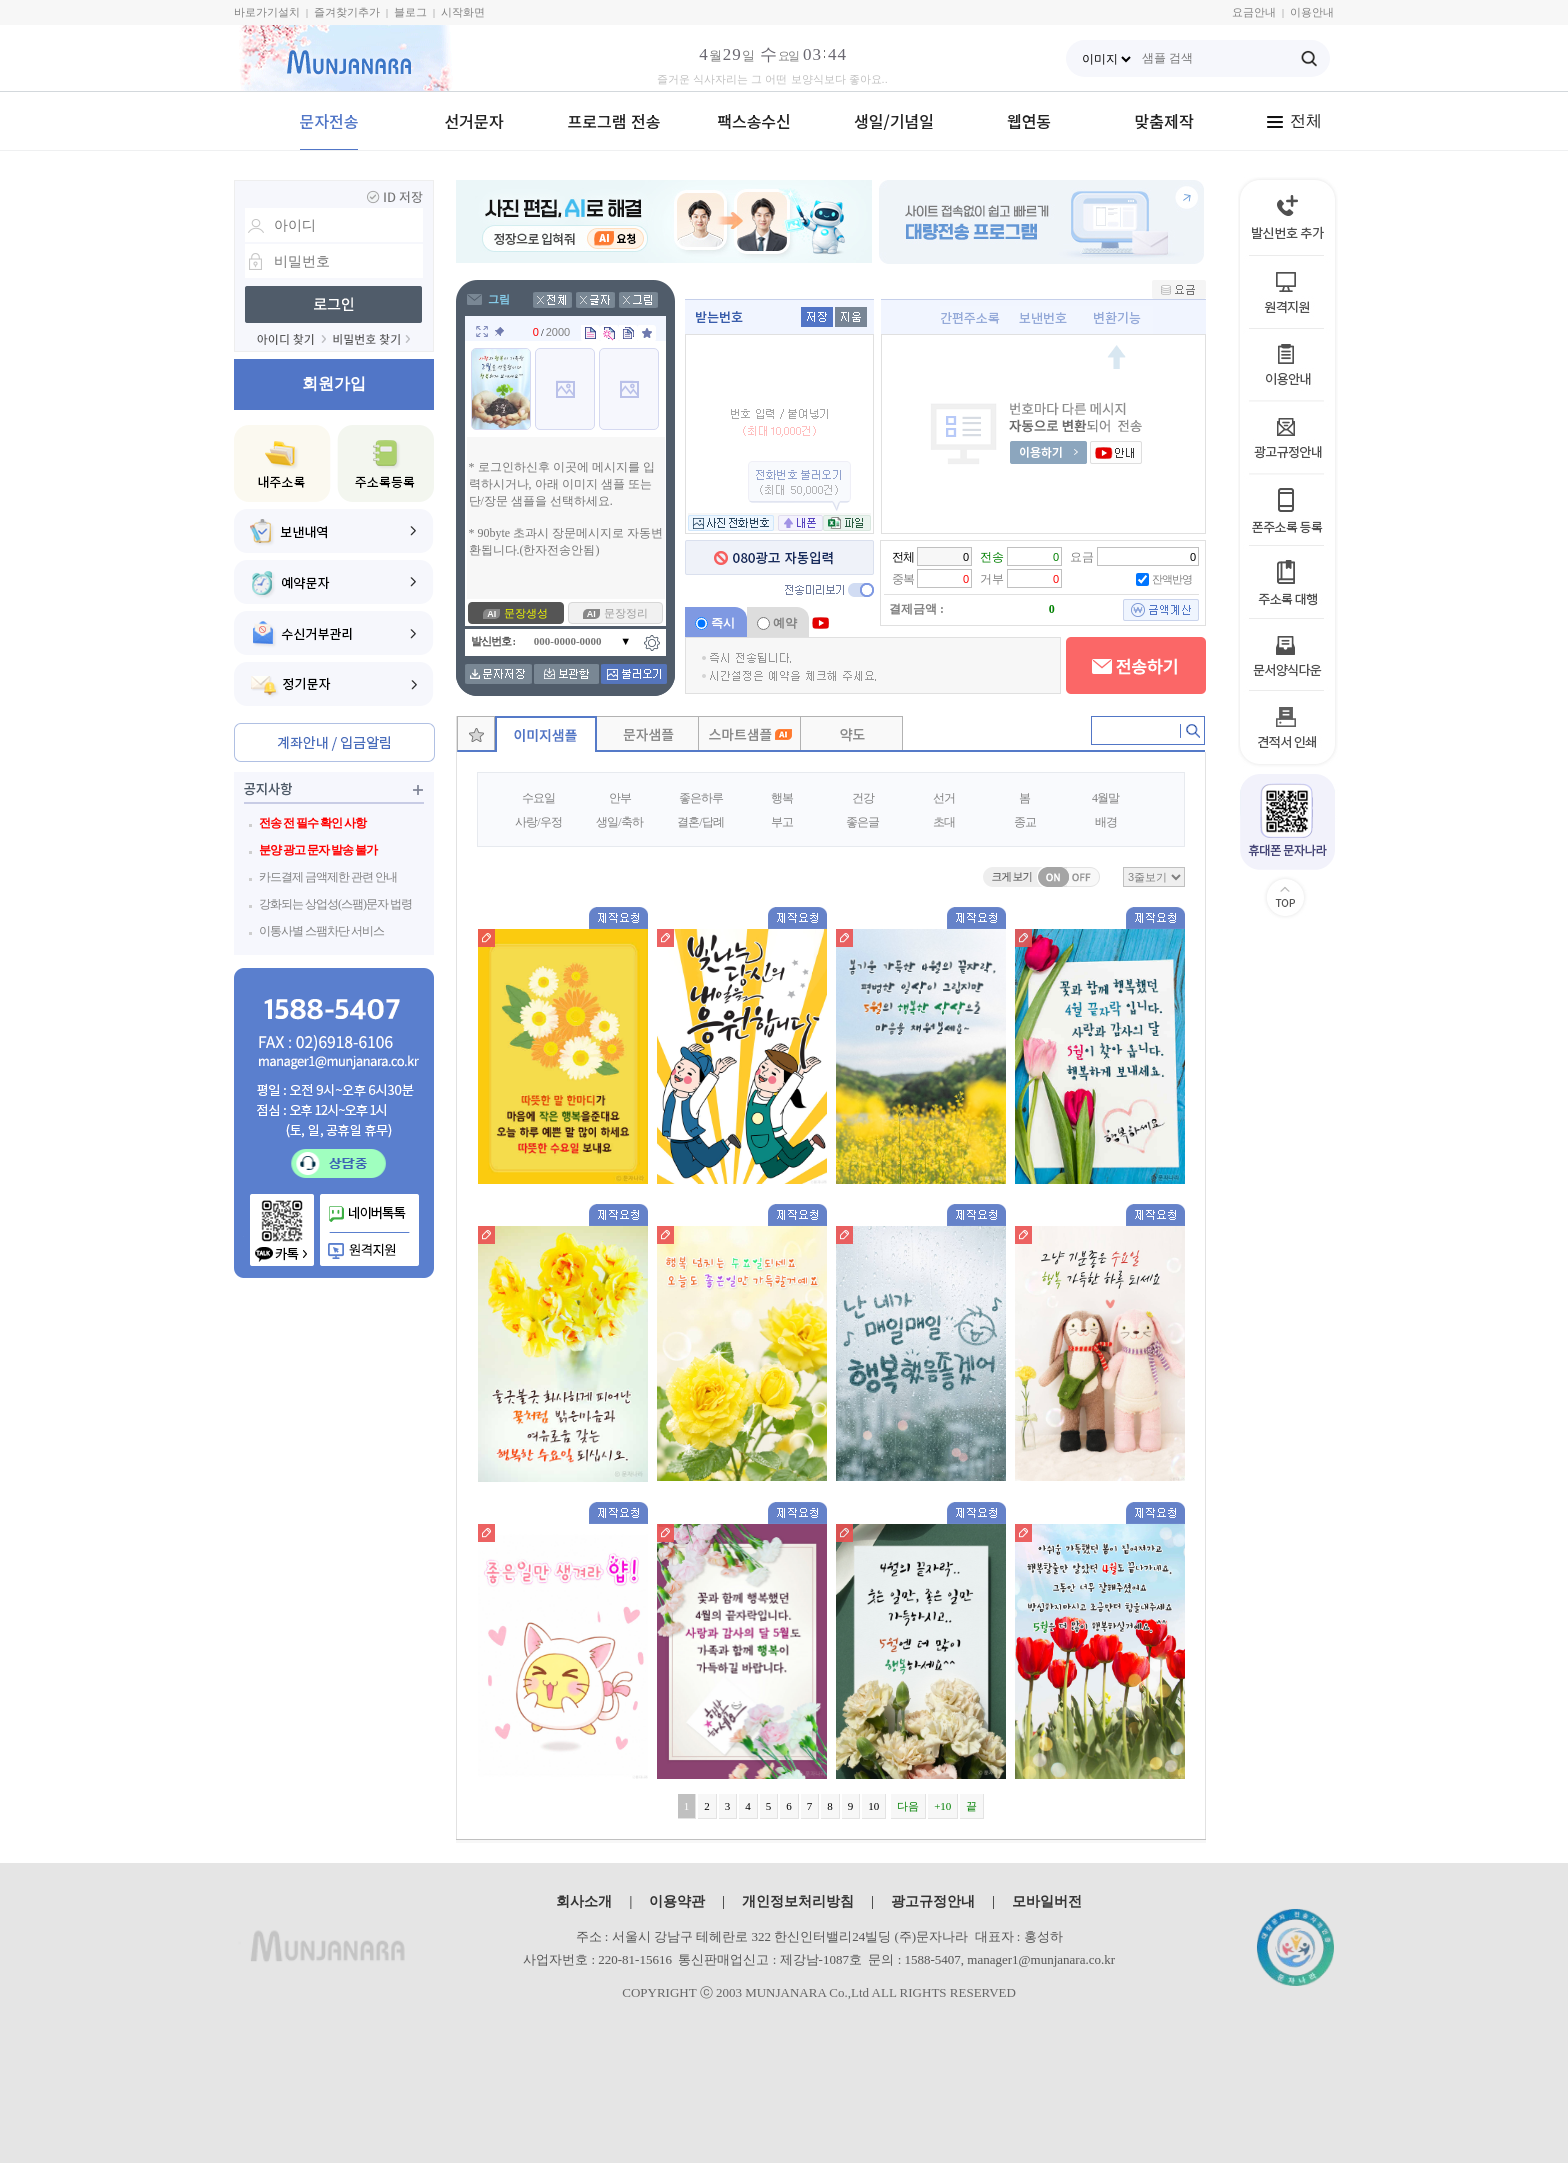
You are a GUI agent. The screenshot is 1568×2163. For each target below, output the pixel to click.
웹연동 (1029, 121)
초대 (944, 822)
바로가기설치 (267, 12)
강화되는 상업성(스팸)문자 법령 (335, 904)
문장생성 (526, 613)
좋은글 (862, 822)
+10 (942, 1806)
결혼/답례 (700, 822)
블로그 (410, 12)
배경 (1106, 822)
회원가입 (334, 383)
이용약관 (677, 1901)
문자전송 (329, 121)
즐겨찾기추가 (347, 12)
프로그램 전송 (614, 121)
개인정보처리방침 (798, 1901)
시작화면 (463, 12)
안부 (620, 798)
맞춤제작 (1164, 121)
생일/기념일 (894, 121)
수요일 (538, 798)
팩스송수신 (754, 121)
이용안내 (1312, 12)
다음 (908, 1806)
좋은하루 (701, 798)
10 (873, 1806)
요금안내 (1254, 12)
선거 (944, 798)
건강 (863, 798)
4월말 (1105, 798)
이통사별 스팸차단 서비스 (321, 931)
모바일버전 (1047, 1901)
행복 (782, 798)
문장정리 (626, 613)
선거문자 (474, 121)
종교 (1025, 822)
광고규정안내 (933, 1901)
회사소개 (584, 1901)
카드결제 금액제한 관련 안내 (328, 877)
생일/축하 (619, 822)
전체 (1294, 120)
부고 (782, 822)
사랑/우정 (538, 822)
